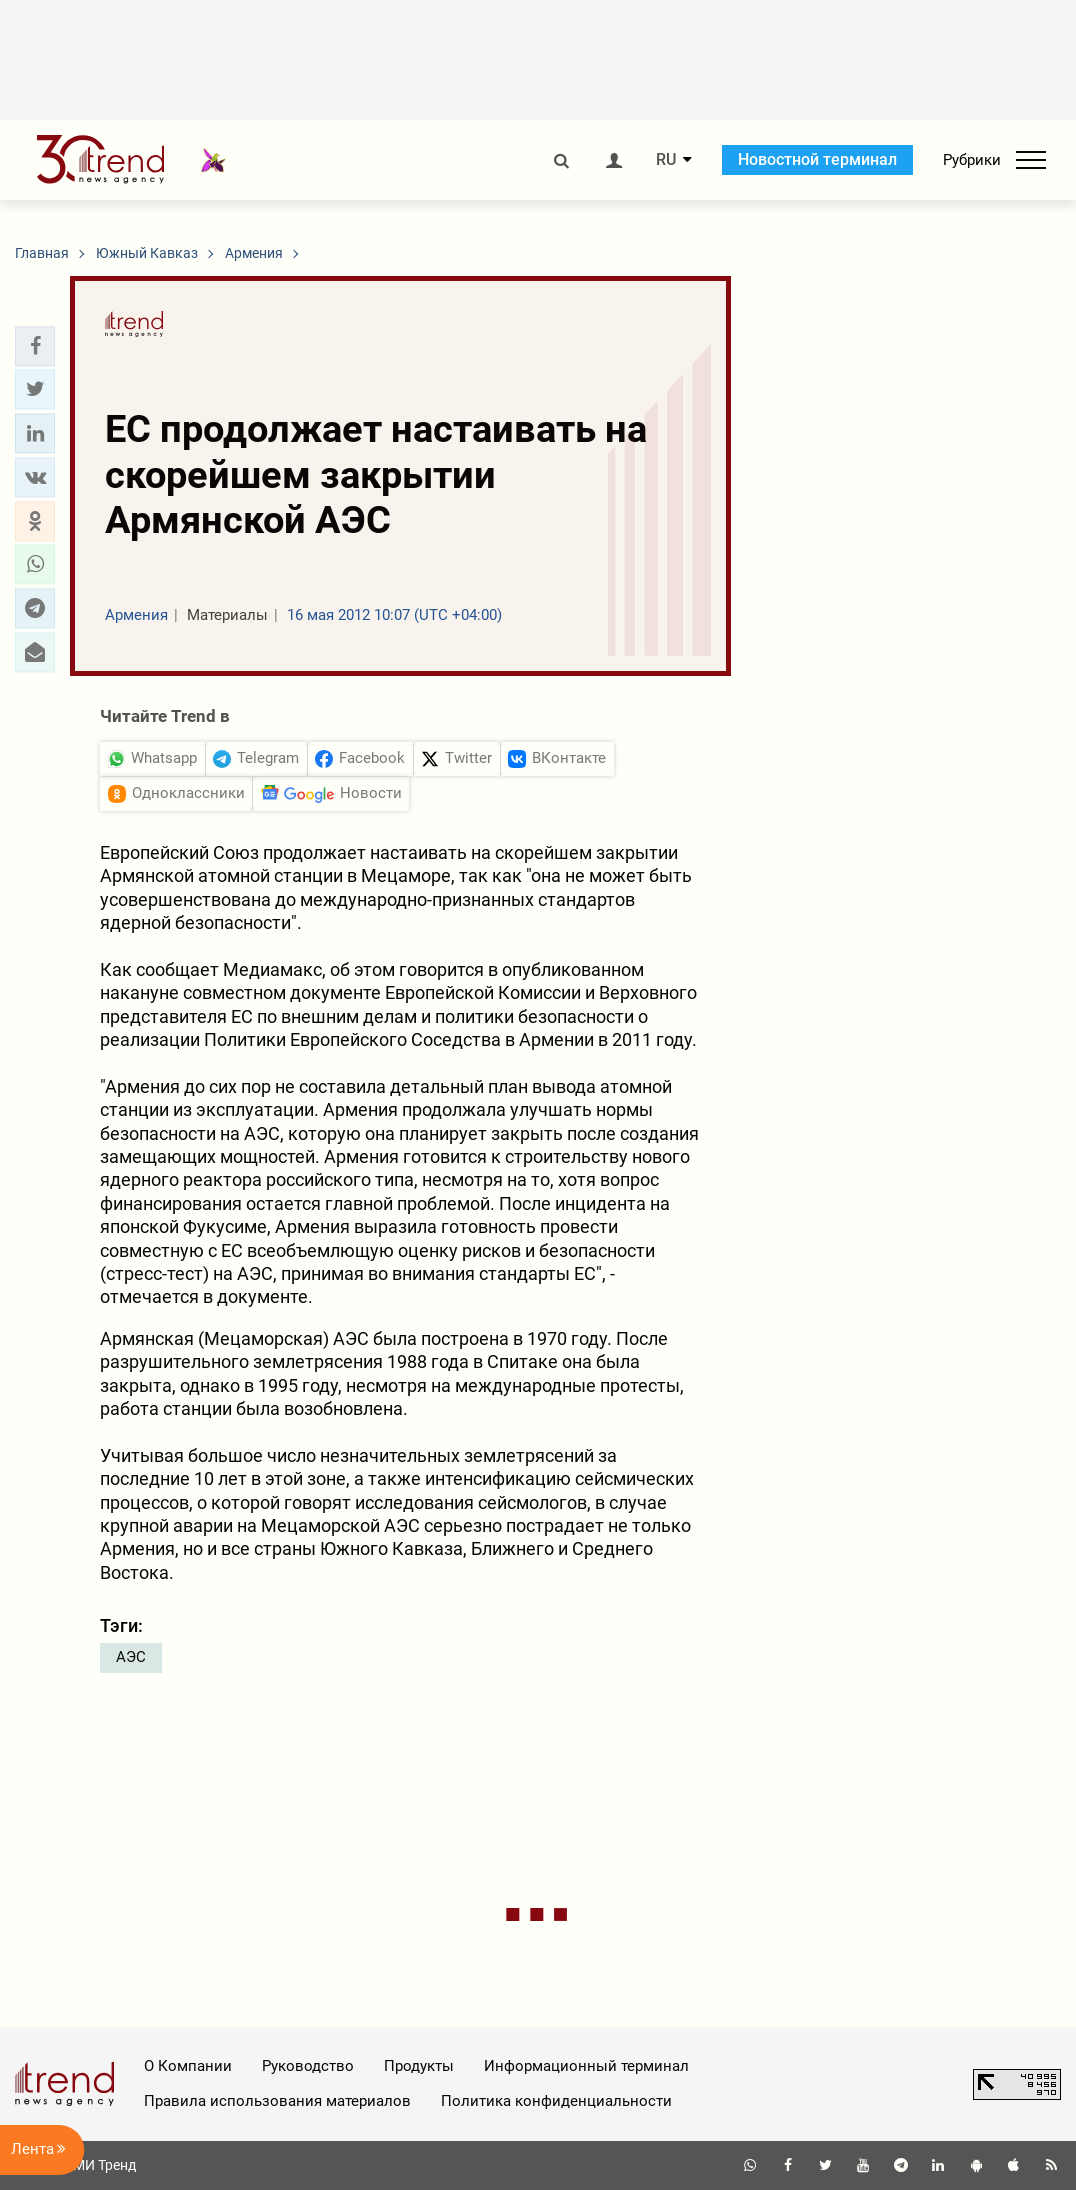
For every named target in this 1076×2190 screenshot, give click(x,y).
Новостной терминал (817, 159)
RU (666, 160)
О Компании (188, 2066)
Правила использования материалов (277, 2101)
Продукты (419, 2066)
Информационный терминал (586, 2066)
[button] (35, 346)
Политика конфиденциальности (556, 2101)
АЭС (131, 1657)
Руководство (308, 2066)
